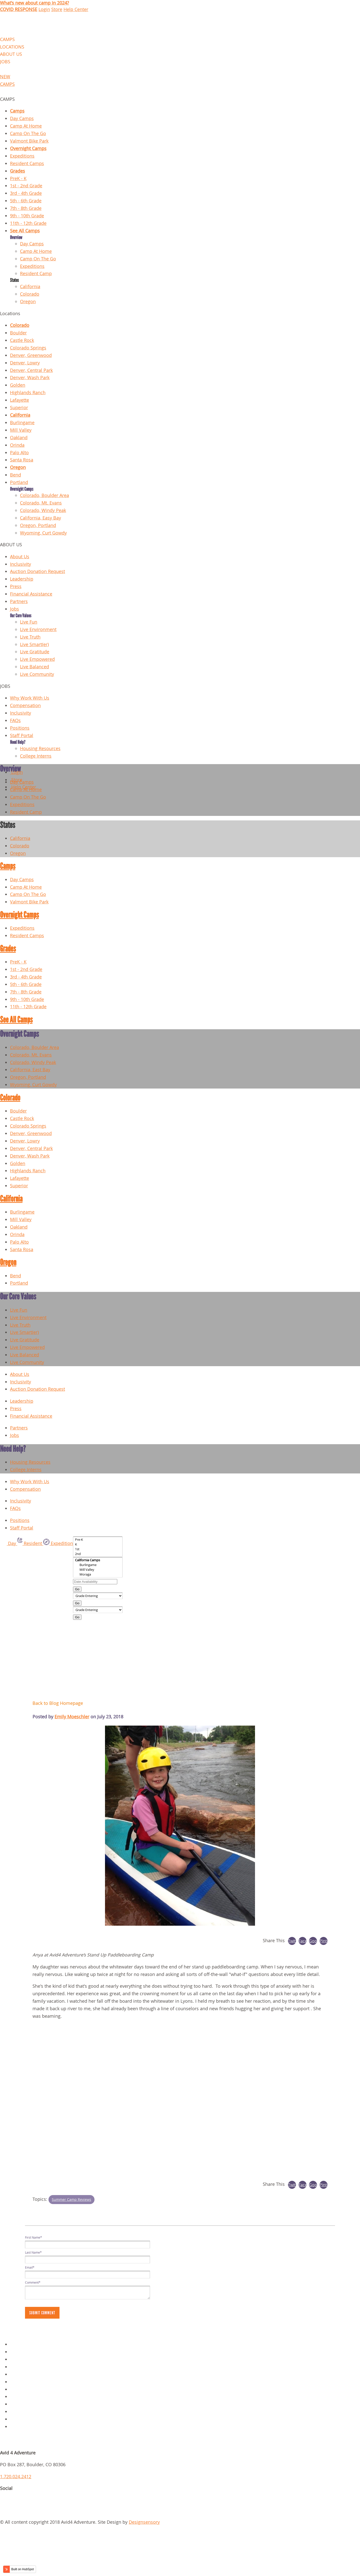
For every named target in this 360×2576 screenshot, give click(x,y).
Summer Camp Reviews (71, 2249)
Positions (20, 728)
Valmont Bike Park (29, 141)
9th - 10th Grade (27, 216)
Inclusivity (20, 564)
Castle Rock (22, 340)
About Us (19, 557)
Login (44, 9)
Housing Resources (40, 748)
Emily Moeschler (71, 1717)
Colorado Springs (28, 348)
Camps (17, 111)
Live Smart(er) (34, 644)
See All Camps (25, 231)
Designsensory (144, 2572)
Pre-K (97, 1539)
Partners (19, 601)
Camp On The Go (28, 133)
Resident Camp (36, 273)
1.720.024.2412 (15, 2526)
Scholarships (23, 2469)
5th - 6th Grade (26, 201)
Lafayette (19, 400)
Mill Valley (21, 430)
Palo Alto (19, 452)
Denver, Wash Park (30, 377)
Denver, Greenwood (31, 355)
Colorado (29, 294)
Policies (18, 2402)
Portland (19, 482)
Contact (18, 2417)
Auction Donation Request (37, 571)
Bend (15, 475)
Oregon (28, 301)
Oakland (19, 437)
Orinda (17, 445)
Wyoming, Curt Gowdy (43, 533)
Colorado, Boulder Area (44, 495)
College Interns (36, 756)
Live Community (37, 674)
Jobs (14, 609)
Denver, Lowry (25, 363)
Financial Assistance (31, 594)
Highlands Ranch (28, 392)
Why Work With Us (29, 698)
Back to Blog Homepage (57, 1703)
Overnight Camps (28, 148)
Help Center (76, 9)
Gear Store (21, 2424)
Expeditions (22, 156)
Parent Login (23, 2461)
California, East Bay (30, 1070)
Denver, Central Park (31, 370)
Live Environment (38, 629)
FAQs (15, 720)
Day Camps (22, 118)
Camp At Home (26, 126)
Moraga (97, 1574)
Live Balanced (34, 667)
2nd (97, 1554)
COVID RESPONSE (18, 9)
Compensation (25, 705)
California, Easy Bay (40, 518)
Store (56, 9)
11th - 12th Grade (28, 223)
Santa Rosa (21, 460)
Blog (15, 2432)
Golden (17, 385)
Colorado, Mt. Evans (41, 503)
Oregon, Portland (38, 525)
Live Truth (30, 637)
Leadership (21, 579)
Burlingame (22, 422)
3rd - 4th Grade (26, 193)
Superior (19, 407)
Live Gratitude (34, 652)
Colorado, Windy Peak (43, 510)
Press (16, 586)
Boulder (18, 333)
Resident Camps (27, 163)
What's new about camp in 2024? (34, 3)
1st (97, 1549)
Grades (17, 171)
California (30, 286)
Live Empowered (37, 659)
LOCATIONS (12, 47)
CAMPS (7, 39)
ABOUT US (11, 54)
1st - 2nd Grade (26, 186)
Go (77, 1589)
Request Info (23, 2476)
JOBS (5, 62)
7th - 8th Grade (26, 208)
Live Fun (28, 622)
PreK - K (18, 178)
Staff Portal (21, 735)
